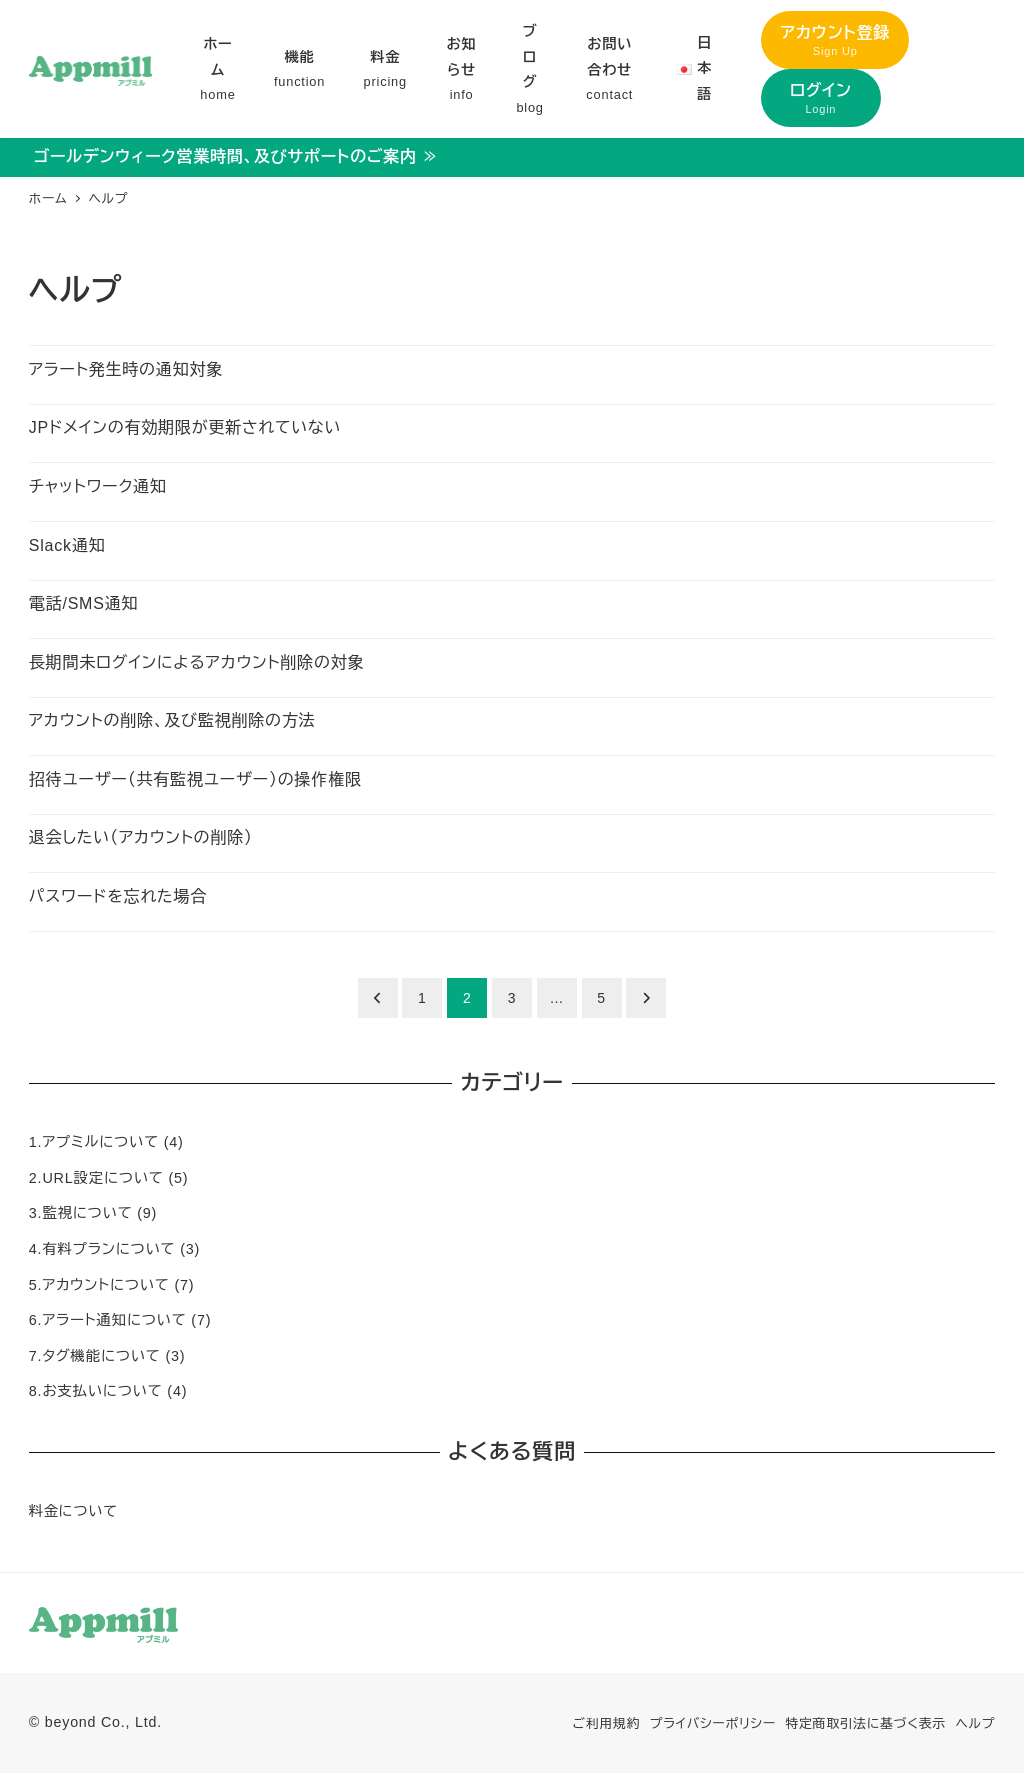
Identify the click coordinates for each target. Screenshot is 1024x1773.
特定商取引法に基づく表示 (865, 1723)
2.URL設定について (96, 1178)
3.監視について (81, 1213)
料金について (73, 1511)
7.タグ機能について (95, 1356)
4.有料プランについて (102, 1249)
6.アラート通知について (108, 1320)
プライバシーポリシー (713, 1723)
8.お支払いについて (96, 1391)
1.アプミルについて (94, 1142)
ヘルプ (975, 1723)
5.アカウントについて (99, 1285)
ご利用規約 (607, 1723)
